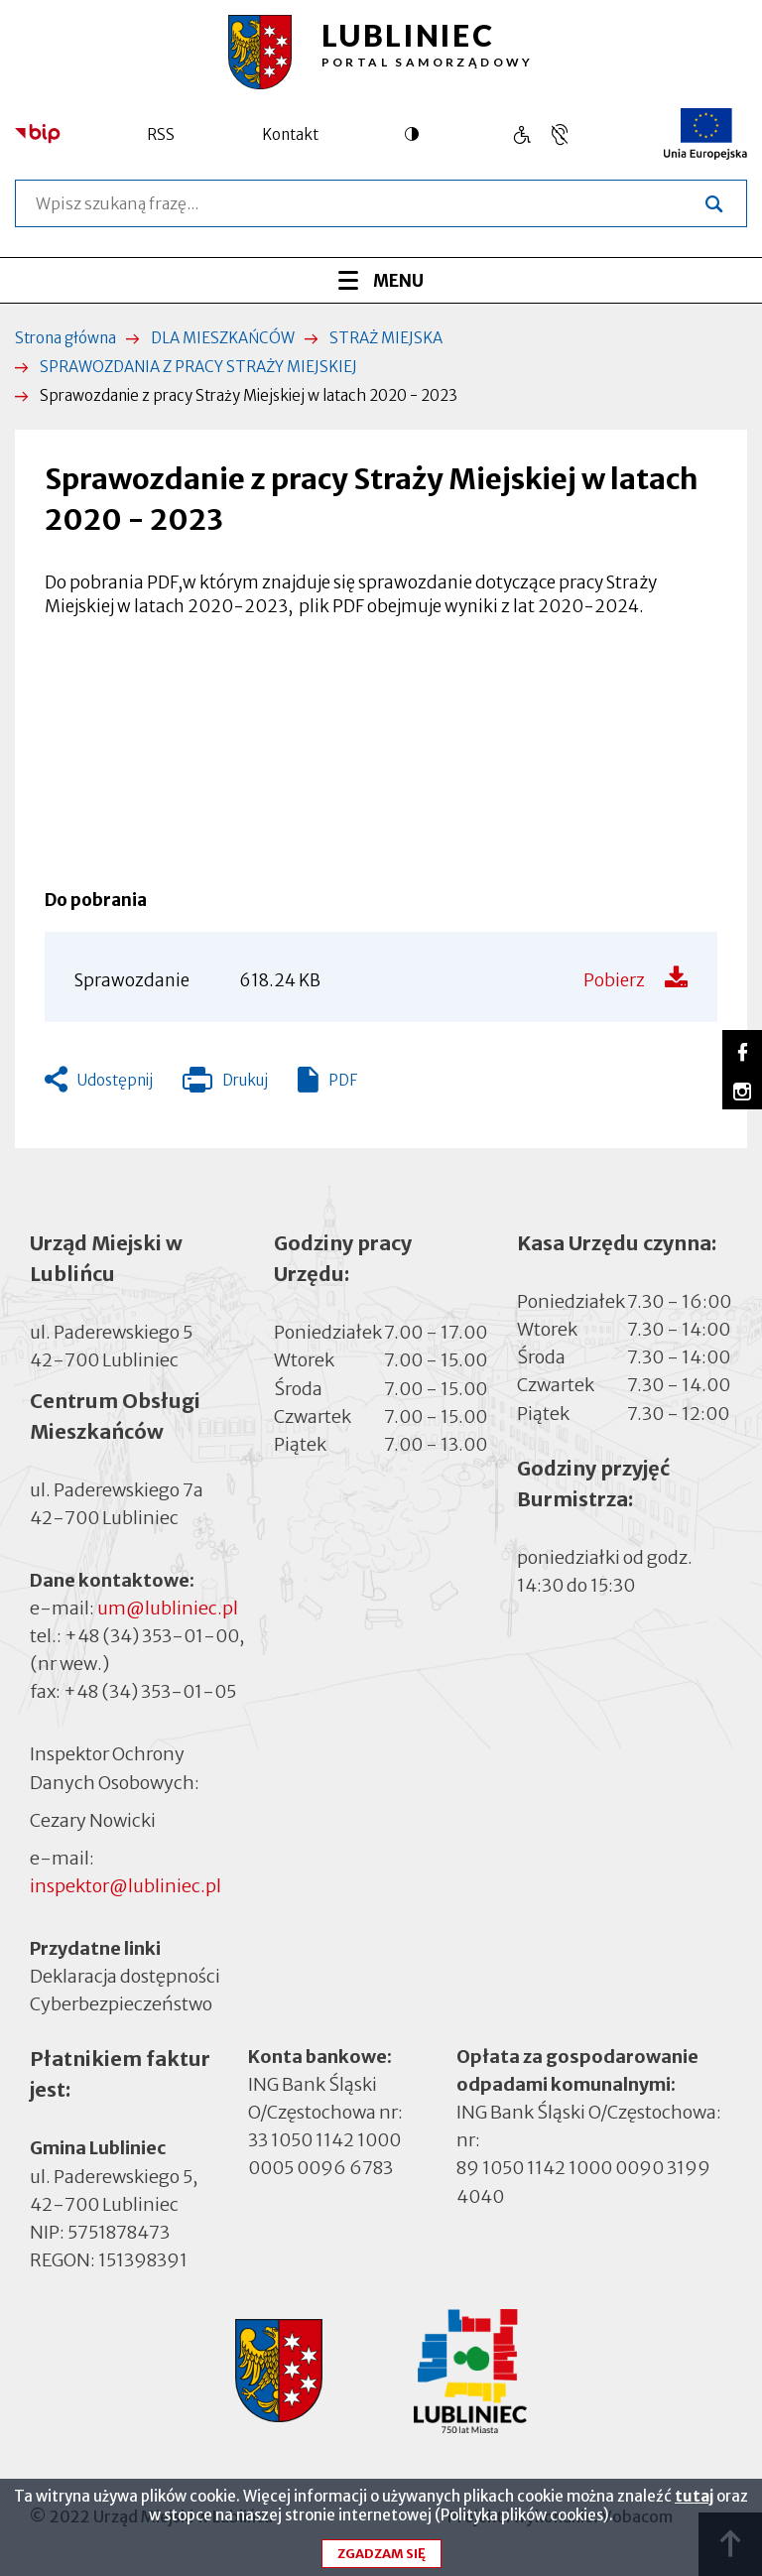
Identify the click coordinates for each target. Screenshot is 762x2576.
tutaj (694, 2496)
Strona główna (65, 337)
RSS (161, 134)
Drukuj (225, 1084)
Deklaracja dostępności (125, 1976)
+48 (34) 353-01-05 (150, 1691)
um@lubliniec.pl (167, 1608)
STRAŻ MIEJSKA (386, 337)
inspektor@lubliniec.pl (125, 1885)
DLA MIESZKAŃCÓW (223, 337)
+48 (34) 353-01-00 (151, 1635)
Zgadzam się (381, 2553)
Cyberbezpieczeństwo (121, 2003)
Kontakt (290, 134)
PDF (342, 1080)
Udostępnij (115, 1080)
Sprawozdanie (132, 980)
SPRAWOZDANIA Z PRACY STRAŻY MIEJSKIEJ (198, 366)
